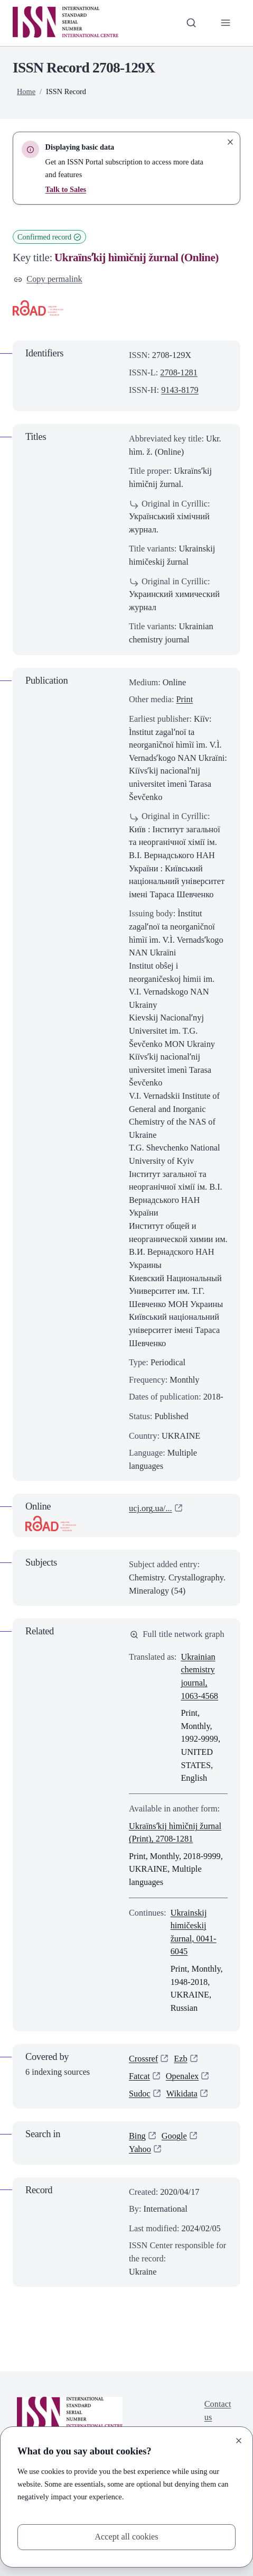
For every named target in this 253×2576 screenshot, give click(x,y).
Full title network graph (177, 1634)
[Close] (238, 2440)
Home (26, 91)
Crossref (143, 2059)
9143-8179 (180, 390)
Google (174, 2136)
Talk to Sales (66, 189)
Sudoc (140, 2094)
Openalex (182, 2076)
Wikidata (182, 2094)
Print (184, 699)
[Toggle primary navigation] (225, 23)
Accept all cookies (126, 2537)
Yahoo (140, 2149)
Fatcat (139, 2076)
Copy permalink (48, 279)
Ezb (180, 2059)
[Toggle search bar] (191, 23)
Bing (137, 2136)
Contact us (217, 2410)
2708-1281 (179, 372)
